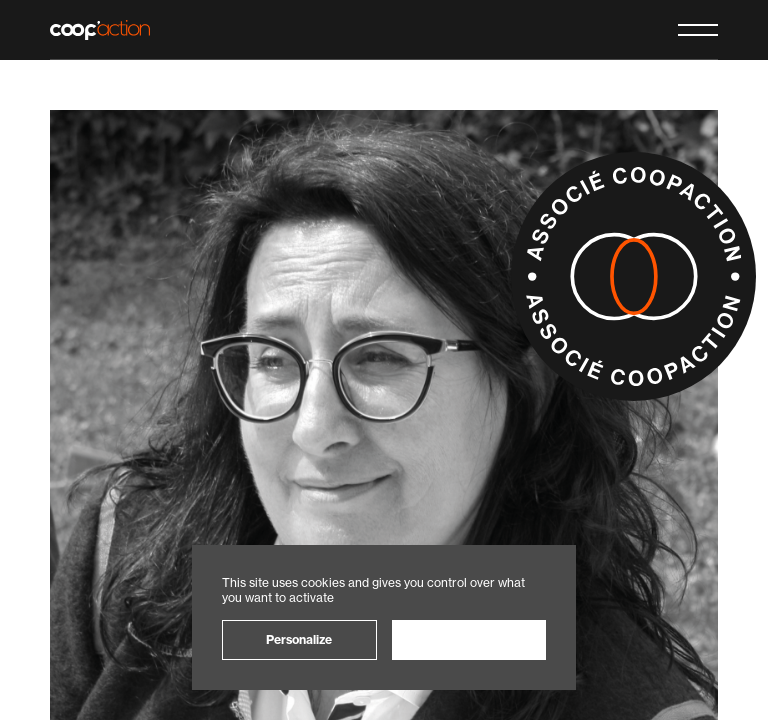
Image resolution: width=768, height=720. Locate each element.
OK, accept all (468, 639)
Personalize (299, 639)
